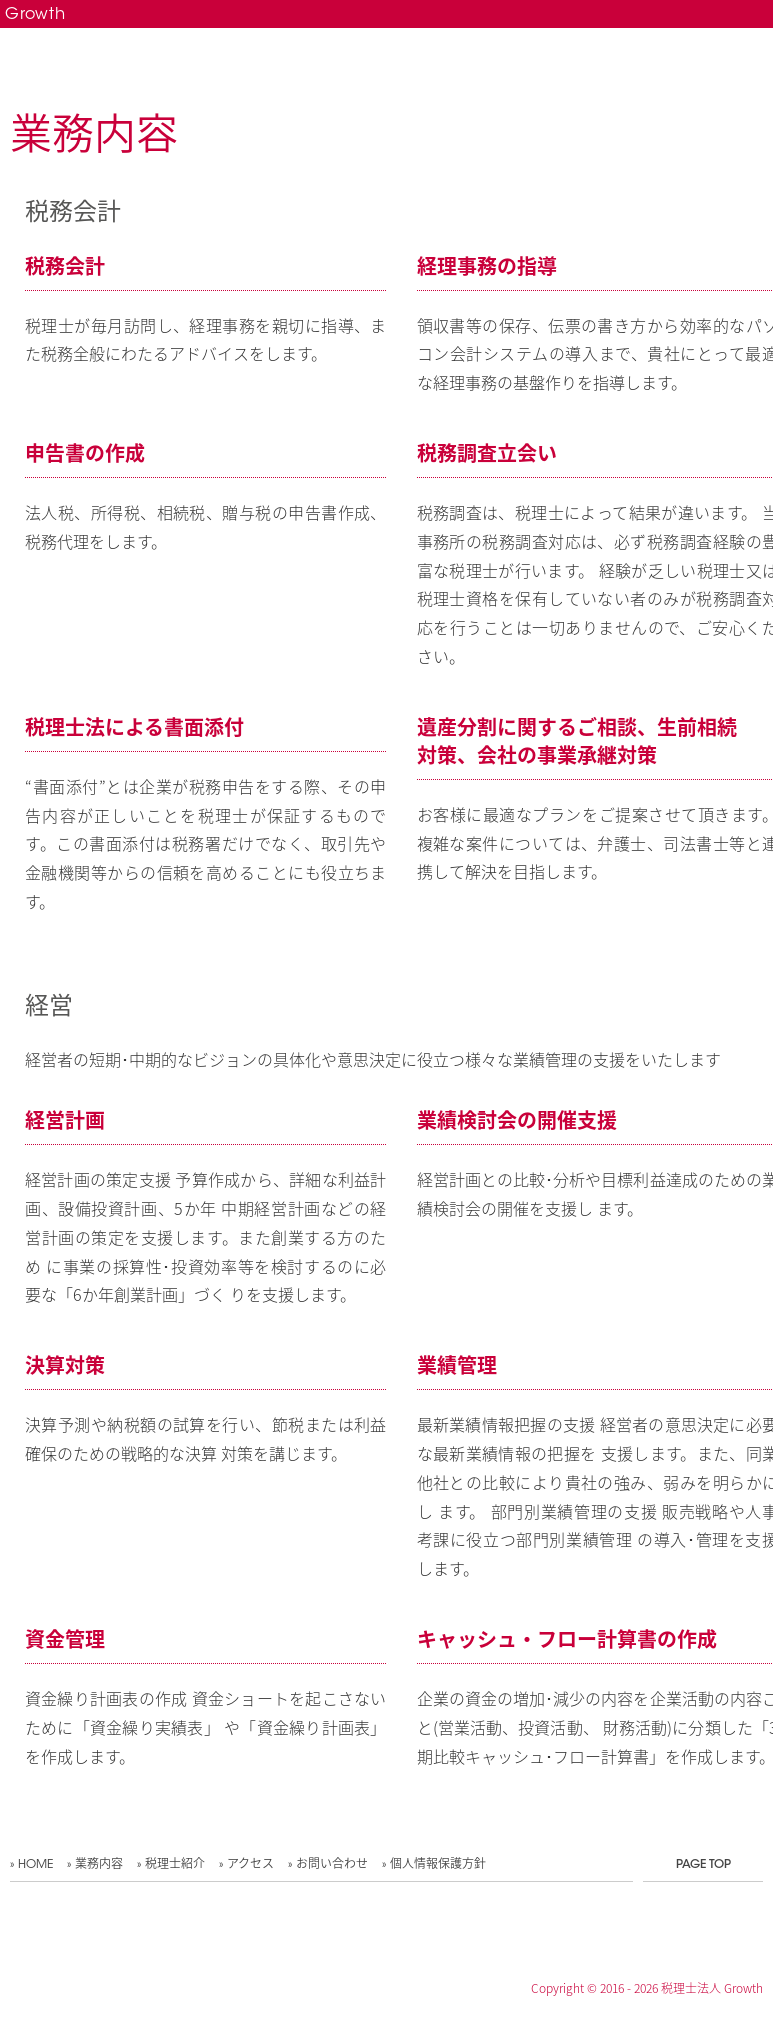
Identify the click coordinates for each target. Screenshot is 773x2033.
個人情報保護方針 (438, 1865)
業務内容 (99, 1865)
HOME (35, 1865)
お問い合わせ (332, 1865)
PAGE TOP (703, 1865)
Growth (35, 15)
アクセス (250, 1865)
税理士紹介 (175, 1865)
